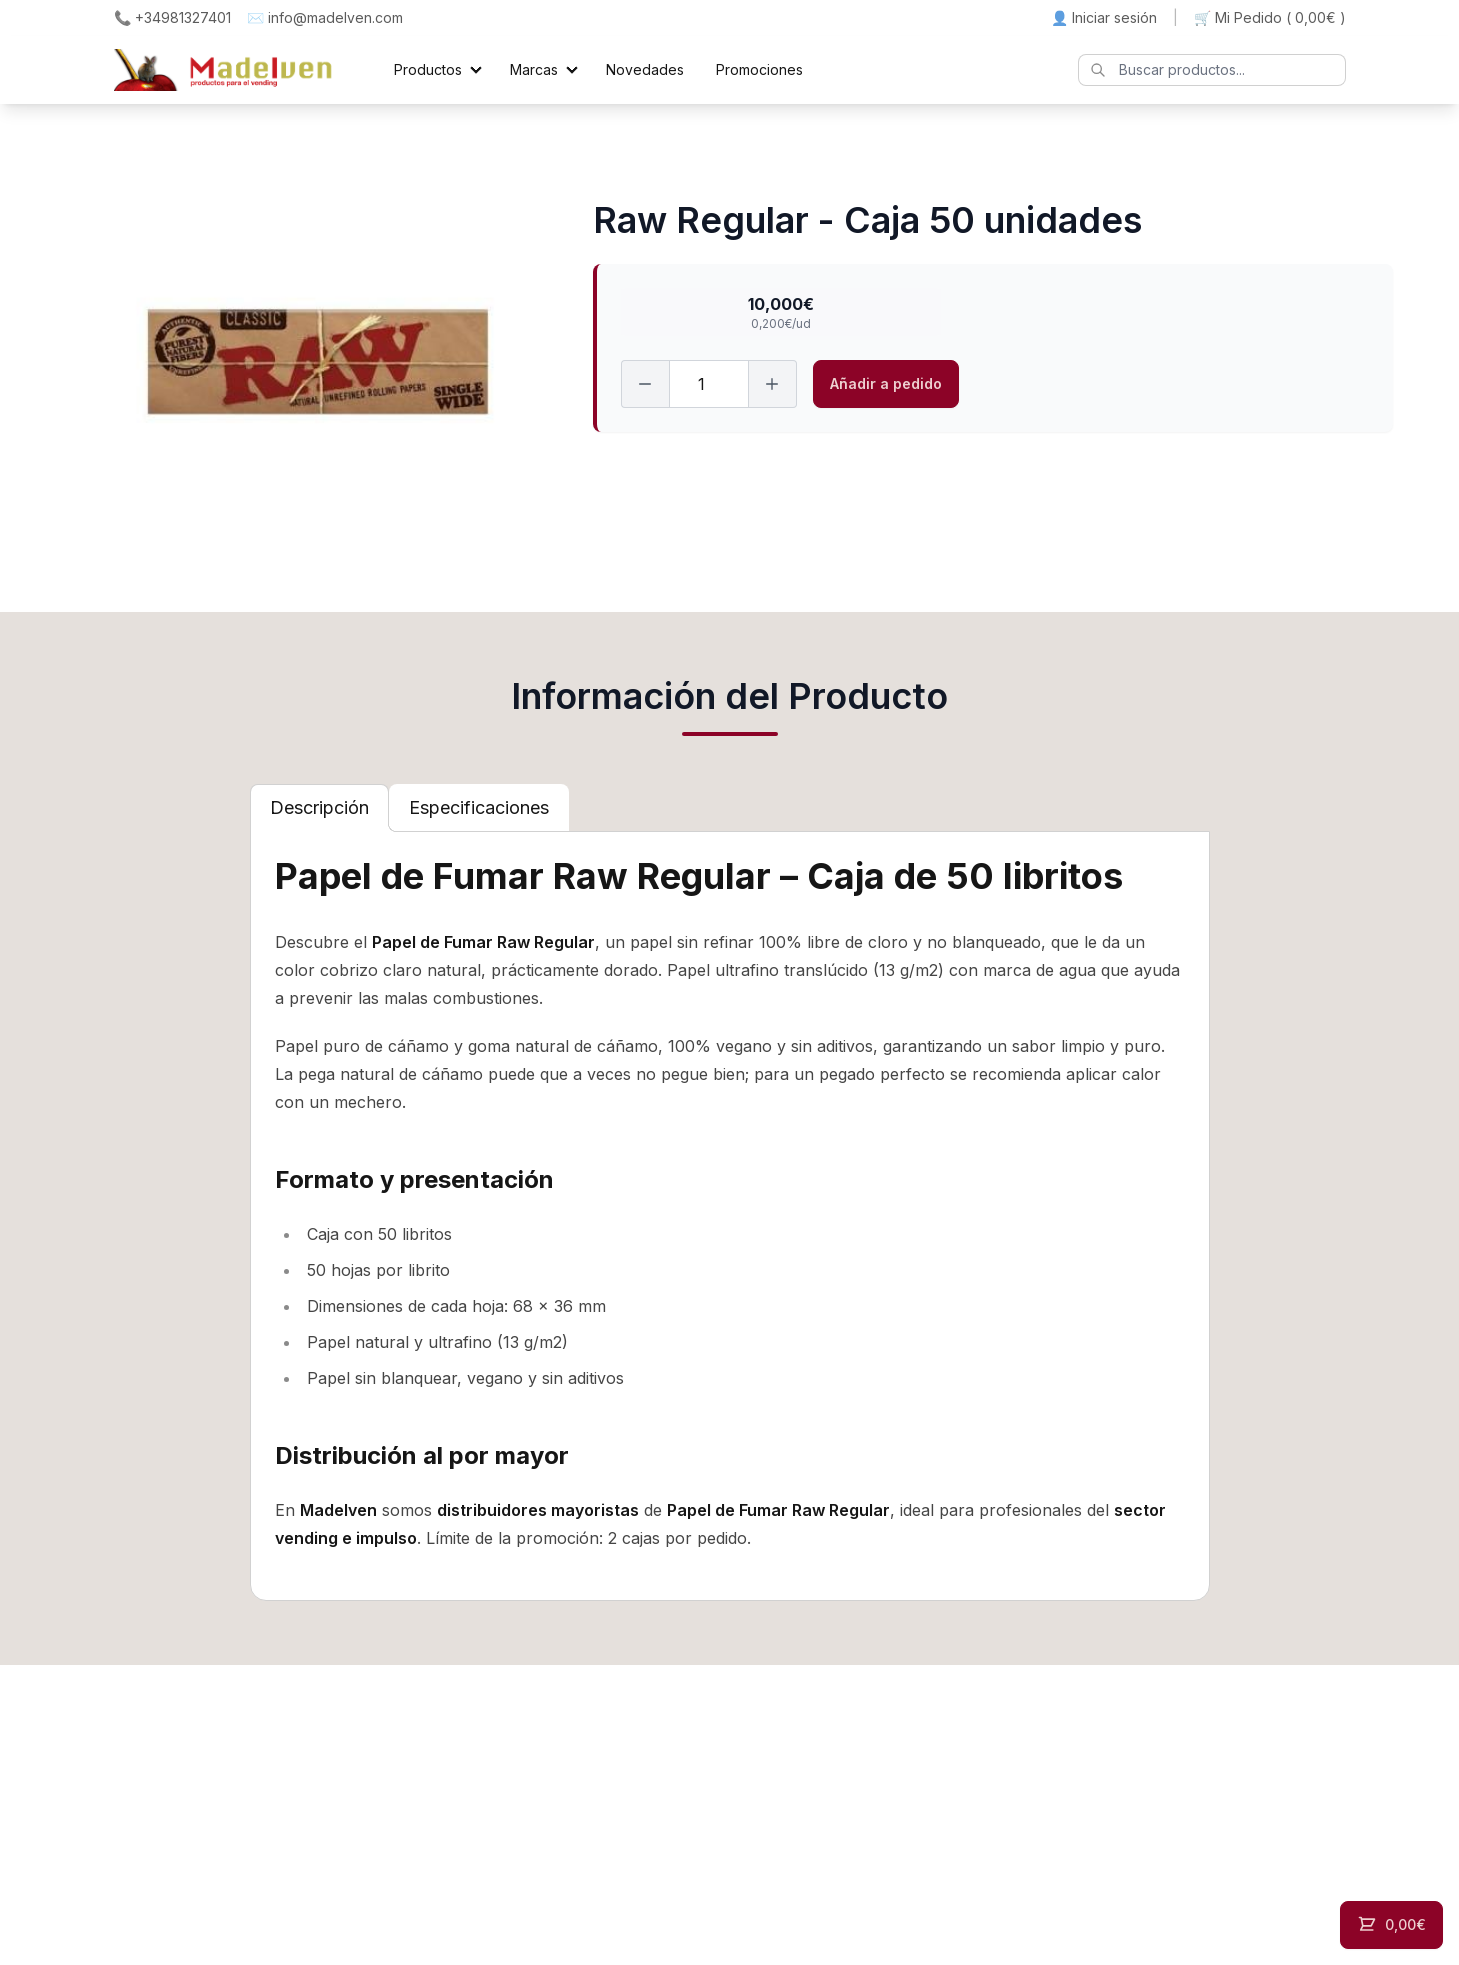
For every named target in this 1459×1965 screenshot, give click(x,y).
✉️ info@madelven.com (325, 17)
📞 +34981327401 (172, 17)
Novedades (645, 69)
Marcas (534, 69)
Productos (428, 69)
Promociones (759, 69)
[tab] (319, 808)
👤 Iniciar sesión (1104, 17)
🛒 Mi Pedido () (1270, 18)
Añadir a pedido (886, 383)
